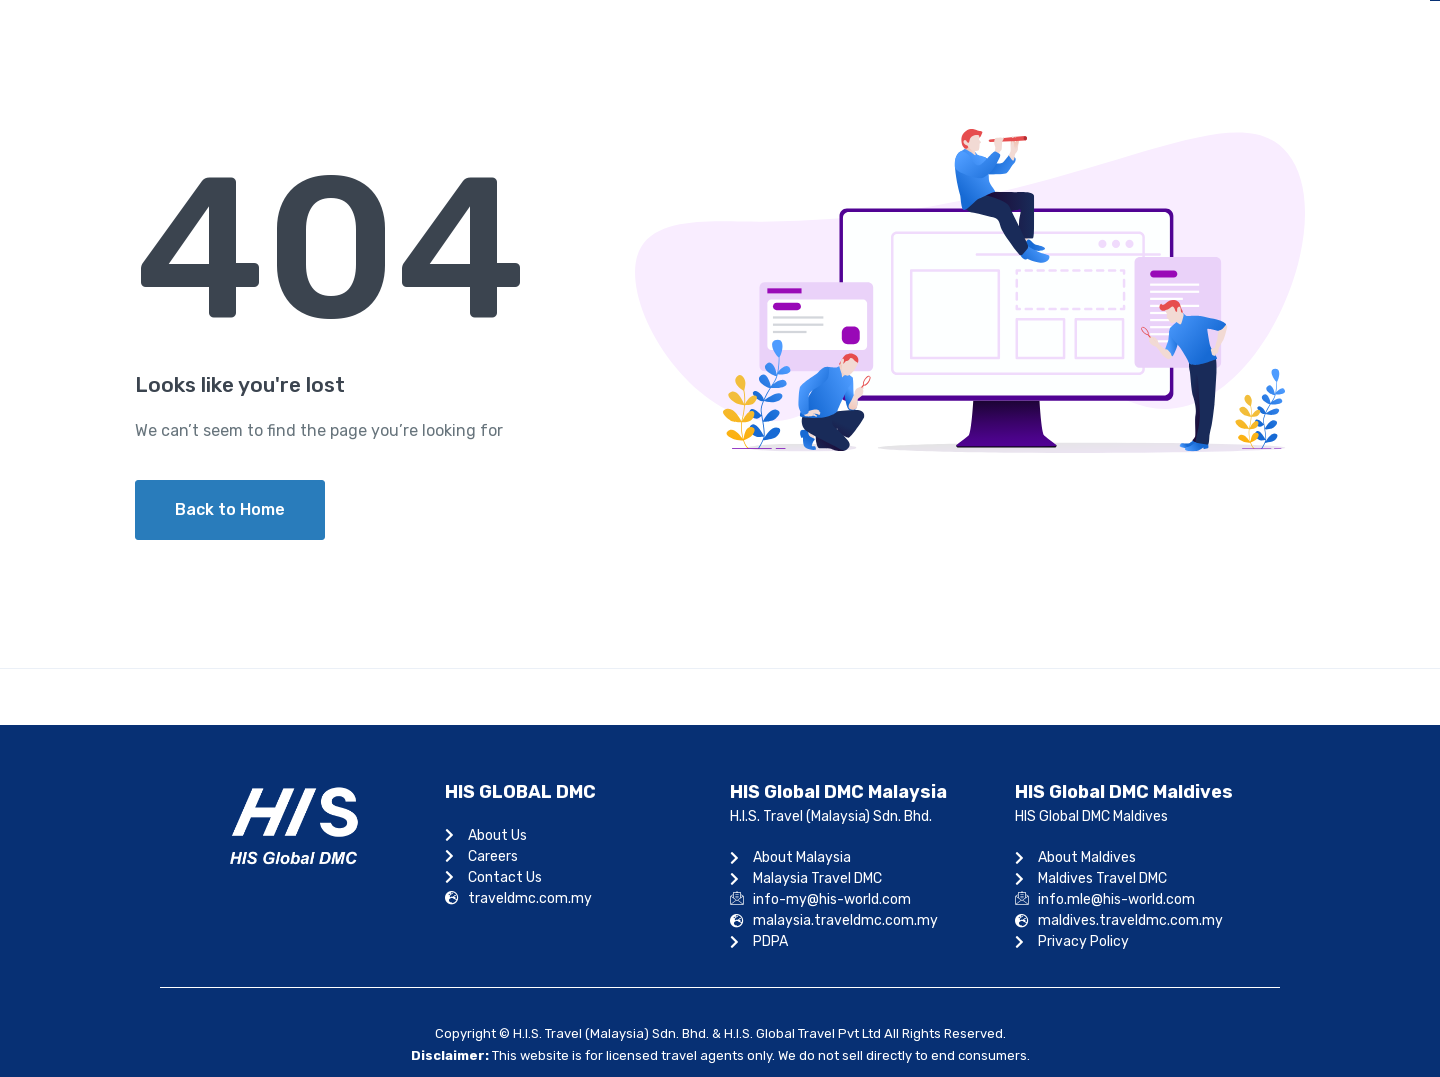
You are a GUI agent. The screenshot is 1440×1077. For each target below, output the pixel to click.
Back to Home (230, 509)
